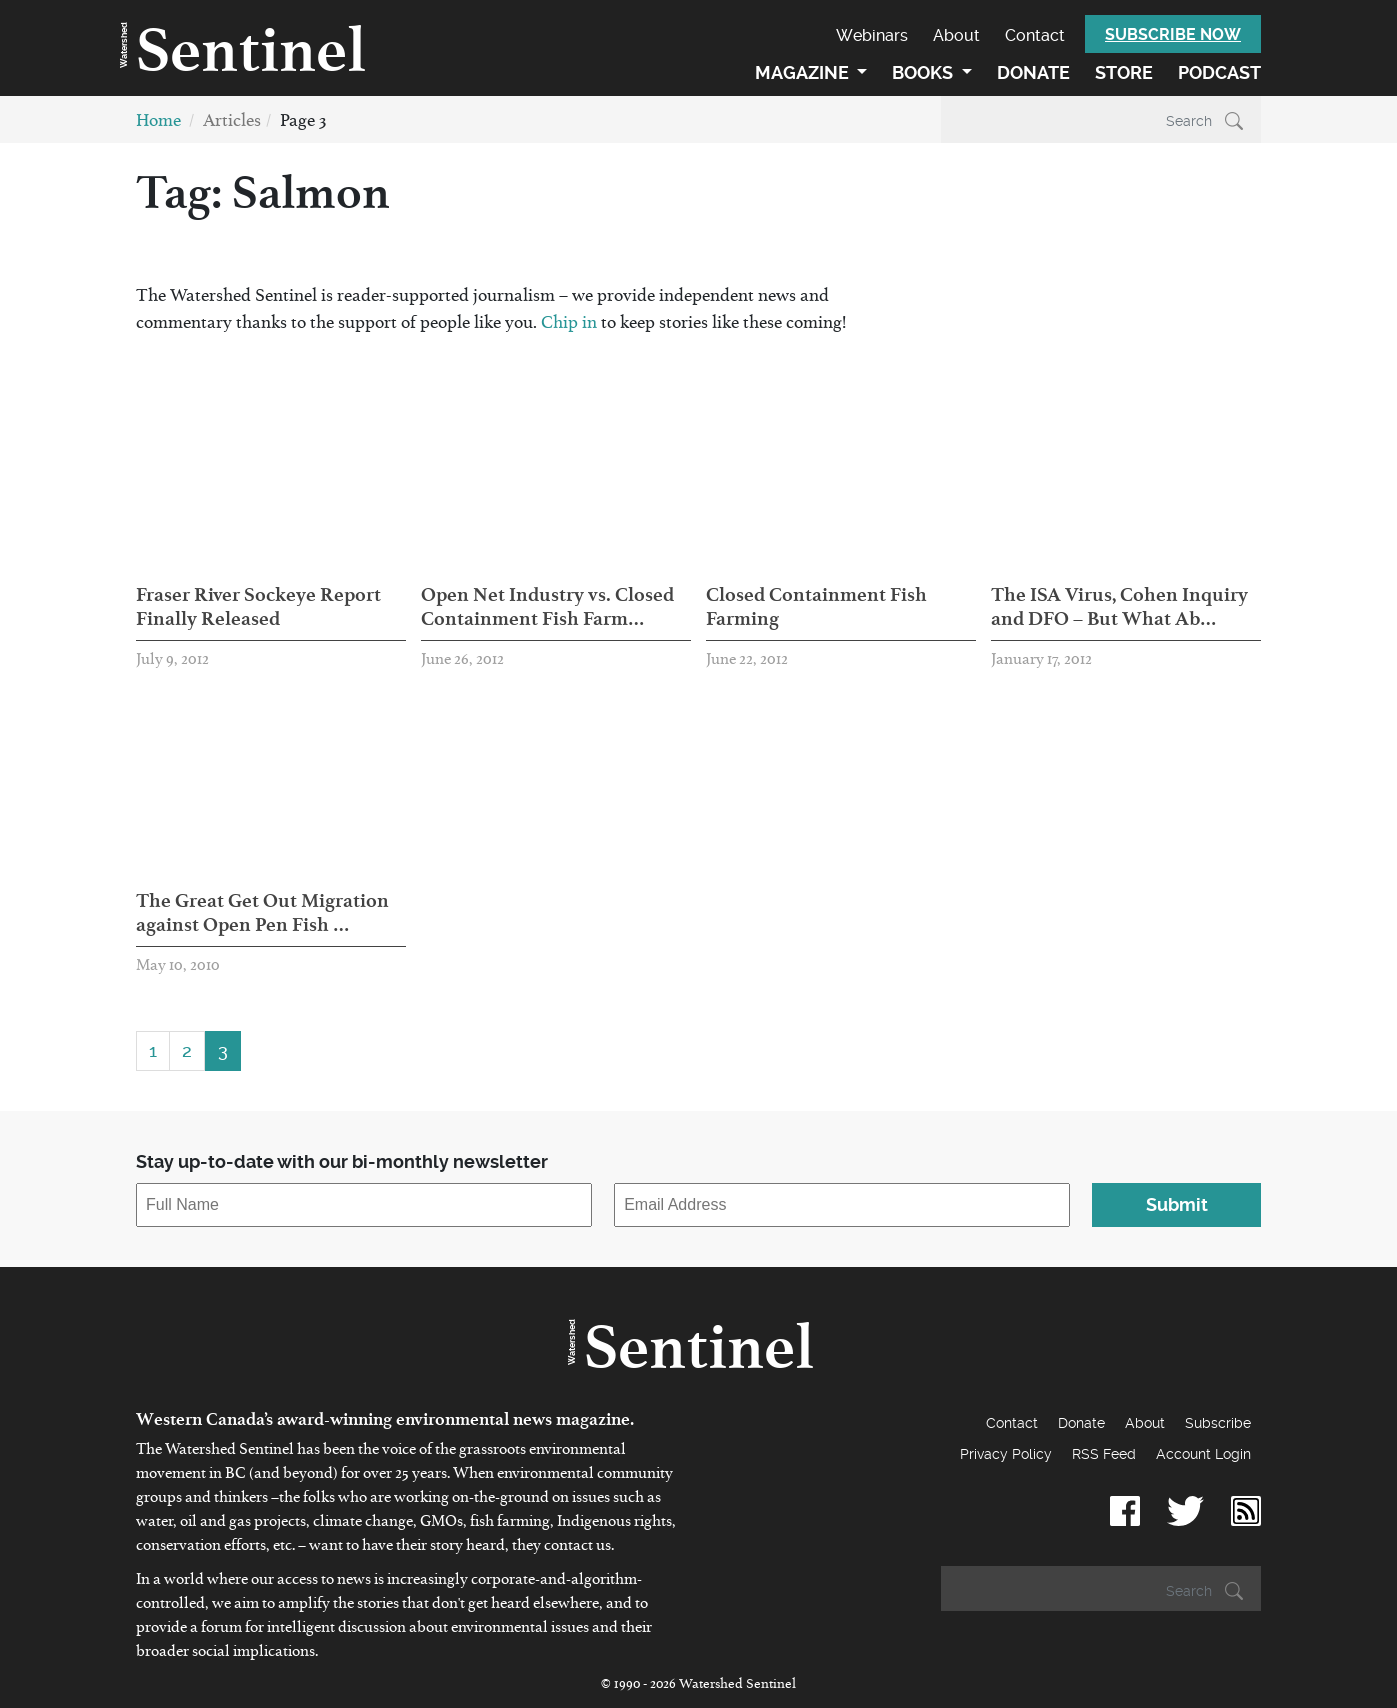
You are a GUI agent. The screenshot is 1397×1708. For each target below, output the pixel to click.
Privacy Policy (1006, 1454)
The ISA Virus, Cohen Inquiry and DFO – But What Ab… (1119, 606)
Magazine (804, 72)
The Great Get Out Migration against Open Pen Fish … (262, 912)
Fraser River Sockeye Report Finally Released (258, 606)
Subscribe (1218, 1423)
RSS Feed (1104, 1454)
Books (924, 72)
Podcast (1219, 72)
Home (158, 124)
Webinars (872, 35)
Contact (1035, 35)
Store (1124, 72)
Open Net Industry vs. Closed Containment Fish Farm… (547, 606)
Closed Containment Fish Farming (816, 606)
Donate (1033, 72)
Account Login (1203, 1454)
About (956, 35)
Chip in (571, 326)
